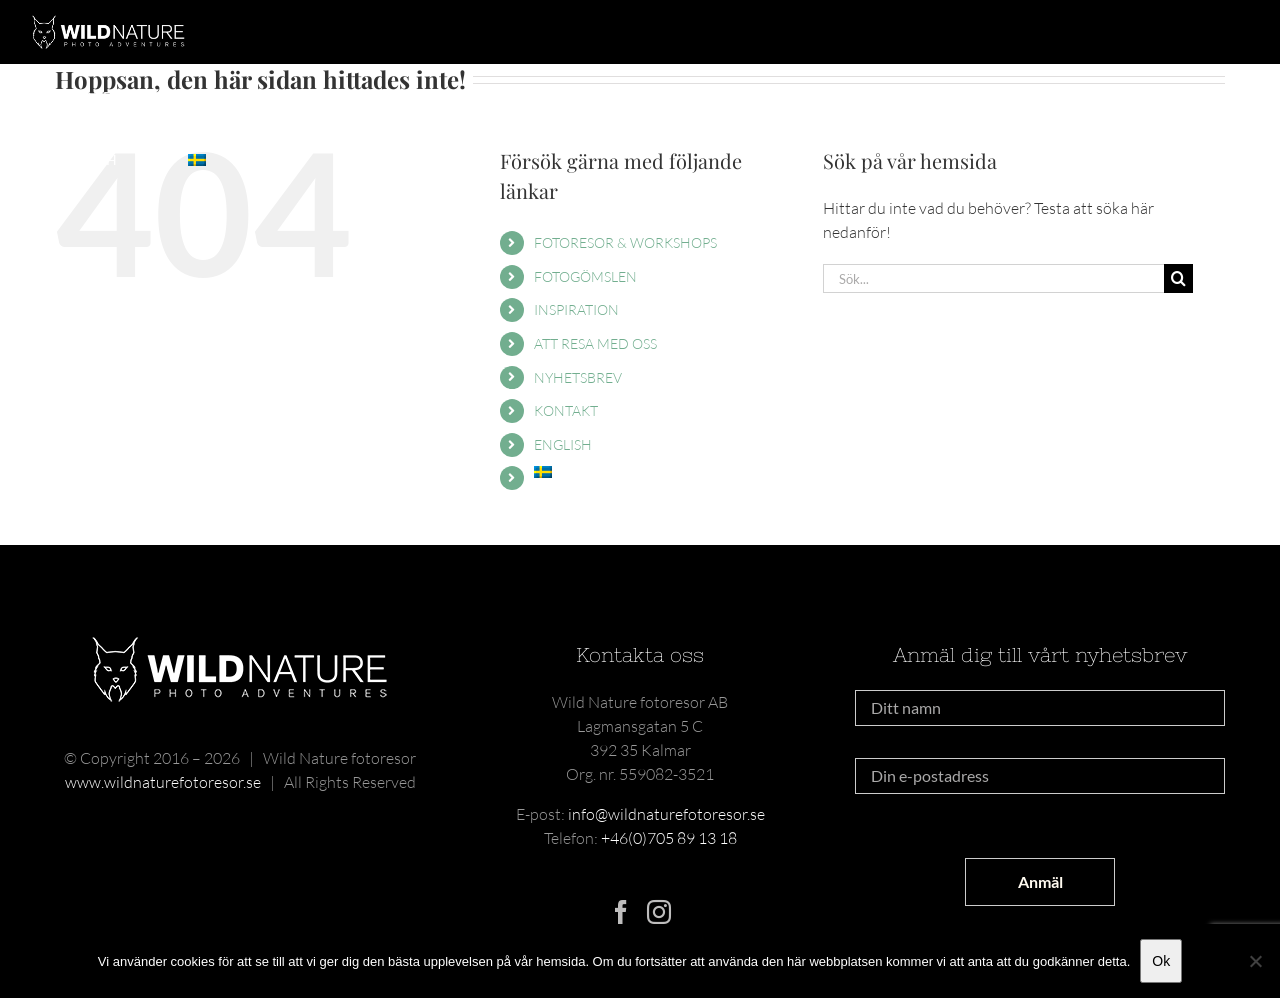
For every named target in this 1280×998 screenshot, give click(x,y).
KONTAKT (566, 410)
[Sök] (1178, 278)
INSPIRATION (576, 309)
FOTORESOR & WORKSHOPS (625, 242)
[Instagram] (659, 912)
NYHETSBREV (578, 377)
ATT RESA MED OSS (595, 343)
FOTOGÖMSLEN (585, 276)
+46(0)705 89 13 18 (669, 838)
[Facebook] (621, 912)
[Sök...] (993, 278)
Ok (1161, 961)
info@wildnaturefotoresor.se (666, 814)
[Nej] (1255, 961)
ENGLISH (563, 444)
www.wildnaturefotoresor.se (163, 782)
